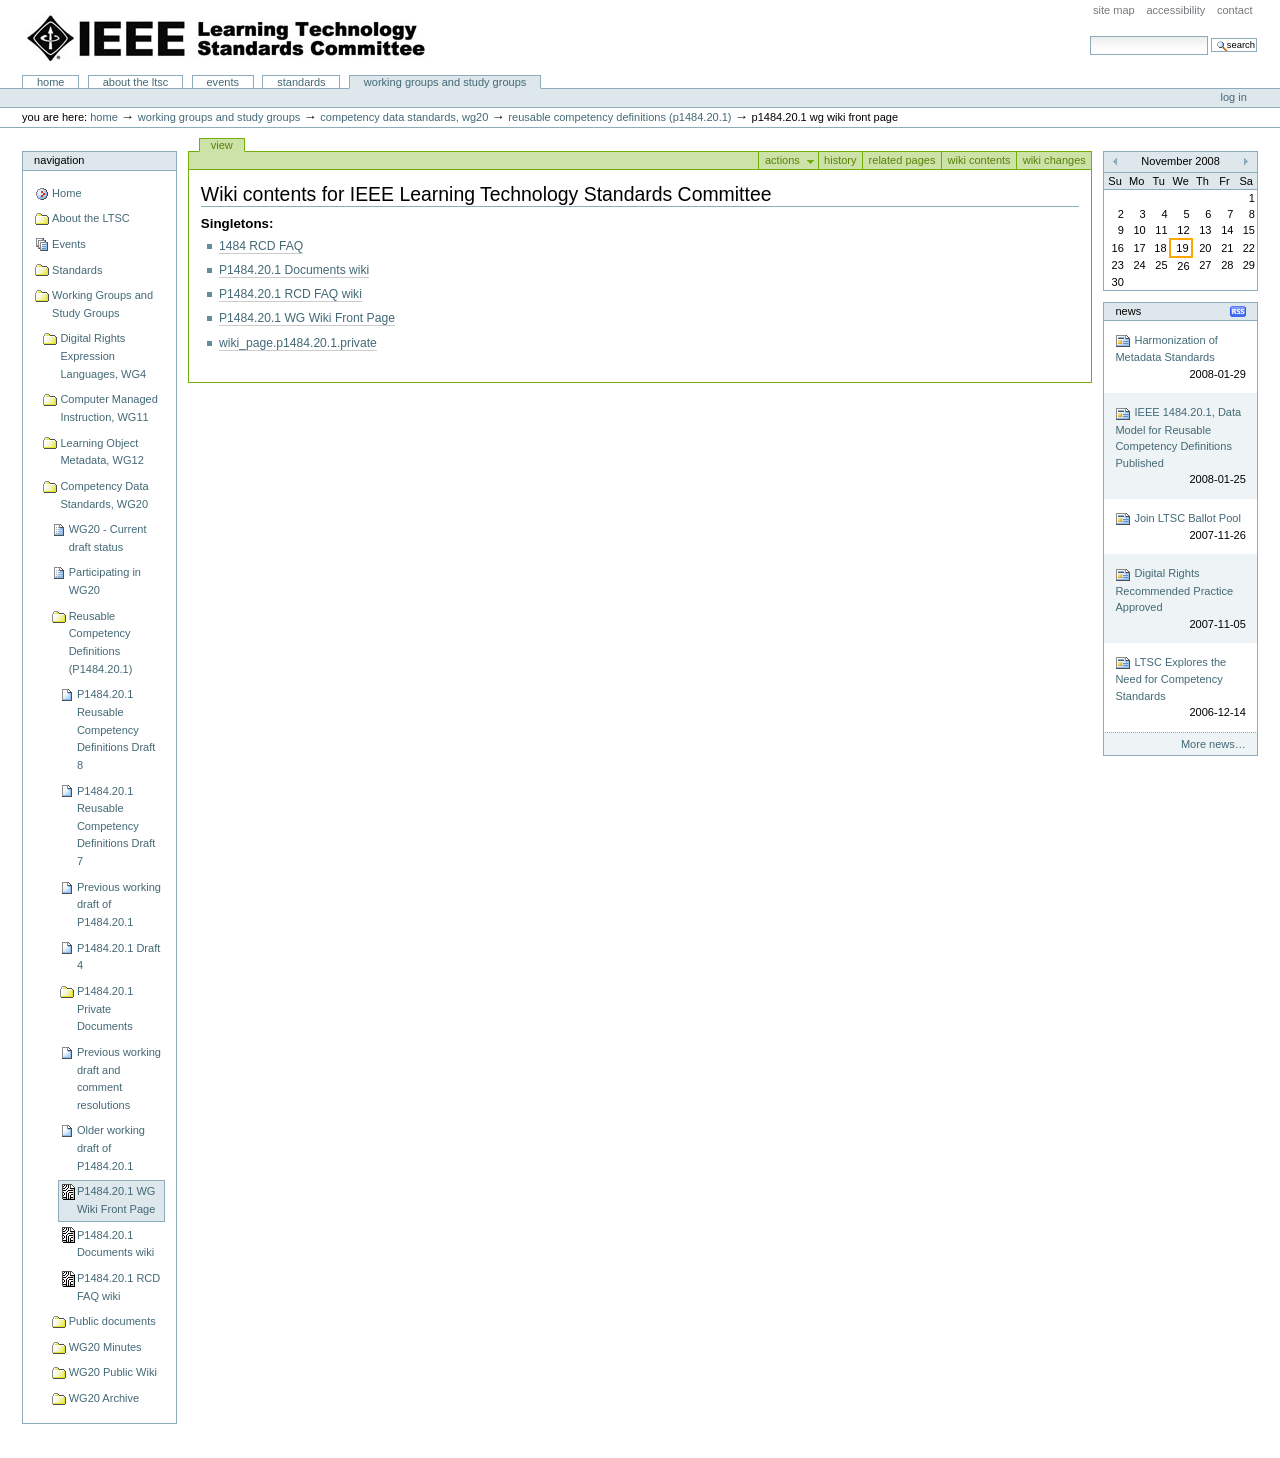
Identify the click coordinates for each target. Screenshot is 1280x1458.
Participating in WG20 (105, 581)
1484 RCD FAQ (261, 246)
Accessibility (1175, 10)
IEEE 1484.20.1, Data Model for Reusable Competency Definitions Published (1180, 447)
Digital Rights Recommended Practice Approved (1180, 600)
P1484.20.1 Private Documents (105, 1008)
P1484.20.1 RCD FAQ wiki (118, 1287)
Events (222, 82)
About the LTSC (136, 82)
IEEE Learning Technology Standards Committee (227, 38)
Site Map (1114, 10)
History (840, 160)
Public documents (112, 1321)
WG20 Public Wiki (113, 1372)
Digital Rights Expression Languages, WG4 (103, 355)
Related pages (902, 160)
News (1128, 311)
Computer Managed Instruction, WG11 (109, 408)
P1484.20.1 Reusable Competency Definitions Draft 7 (116, 826)
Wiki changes (1054, 160)
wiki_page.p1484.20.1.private (298, 343)
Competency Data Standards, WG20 (404, 117)
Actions (782, 160)
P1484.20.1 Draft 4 (118, 957)
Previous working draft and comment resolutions (119, 1078)
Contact (1235, 10)
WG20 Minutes (105, 1347)
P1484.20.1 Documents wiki (115, 1244)
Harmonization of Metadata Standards (1180, 357)
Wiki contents (978, 160)
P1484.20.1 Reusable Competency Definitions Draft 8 (116, 729)
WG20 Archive (104, 1398)
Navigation (59, 160)
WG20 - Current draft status (108, 538)
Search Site (1089, 35)
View (222, 145)
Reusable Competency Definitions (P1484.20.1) (619, 117)
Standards (301, 82)
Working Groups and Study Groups (445, 82)
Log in (1234, 97)
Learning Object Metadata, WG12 (101, 452)
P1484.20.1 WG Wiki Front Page (116, 1200)
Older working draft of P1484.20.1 (111, 1147)
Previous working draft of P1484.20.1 (119, 904)
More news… (1213, 744)
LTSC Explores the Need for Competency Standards (1180, 688)
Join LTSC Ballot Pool (1180, 527)
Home (51, 82)
